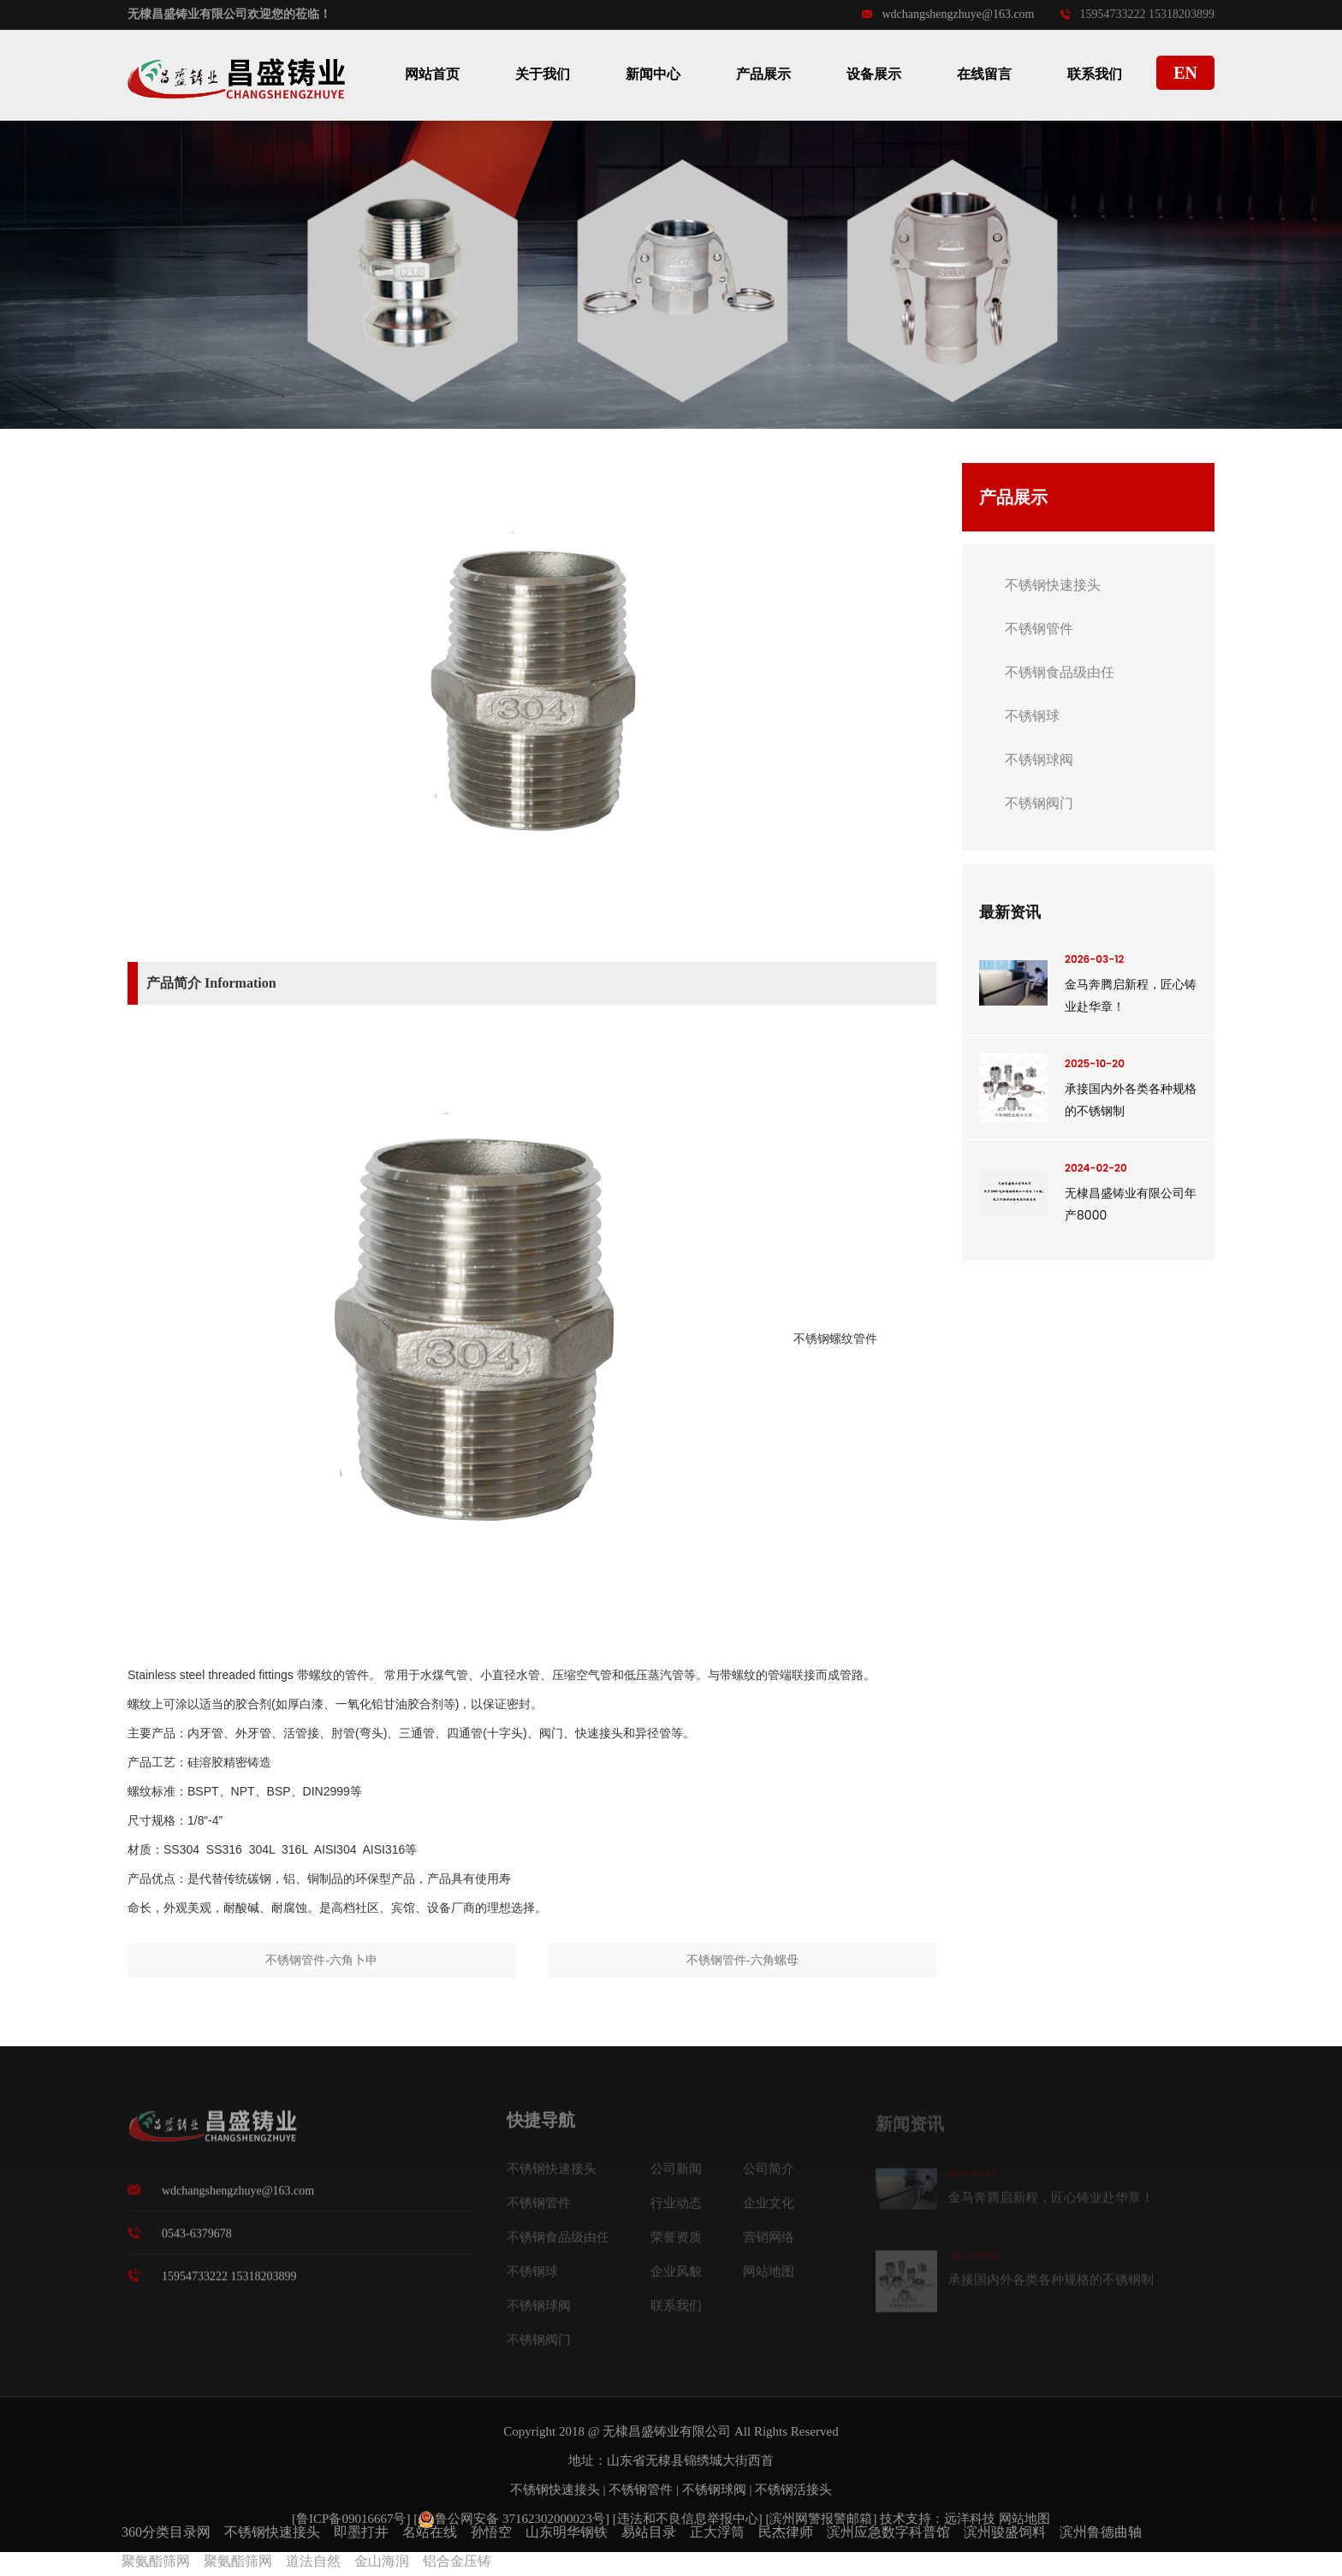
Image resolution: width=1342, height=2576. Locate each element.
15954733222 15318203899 (1137, 14)
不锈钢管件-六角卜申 (321, 1960)
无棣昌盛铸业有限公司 (667, 2431)
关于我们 (542, 74)
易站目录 (648, 2532)
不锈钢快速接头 (1053, 585)
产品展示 (763, 74)
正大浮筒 (717, 2532)
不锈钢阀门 (1039, 803)
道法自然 (313, 2561)
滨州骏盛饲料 (1005, 2532)
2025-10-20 (1095, 1063)
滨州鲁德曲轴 (1101, 2532)
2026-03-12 (1094, 959)
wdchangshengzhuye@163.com (948, 14)
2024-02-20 (1096, 1167)
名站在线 (429, 2532)
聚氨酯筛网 (156, 2561)
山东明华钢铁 (567, 2532)
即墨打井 (361, 2532)
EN (1185, 72)
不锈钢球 (1032, 716)
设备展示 (873, 74)
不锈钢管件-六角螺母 (742, 1960)
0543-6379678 (197, 2242)
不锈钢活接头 (793, 2489)
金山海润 (381, 2561)
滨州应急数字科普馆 (888, 2532)
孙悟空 (491, 2532)
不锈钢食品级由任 (1059, 672)
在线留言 (984, 74)
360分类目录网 (166, 2532)
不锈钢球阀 (1039, 759)
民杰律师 (785, 2532)
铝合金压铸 (457, 2561)
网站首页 (432, 74)
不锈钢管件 (1039, 628)
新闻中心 (653, 74)
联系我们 (1094, 74)
